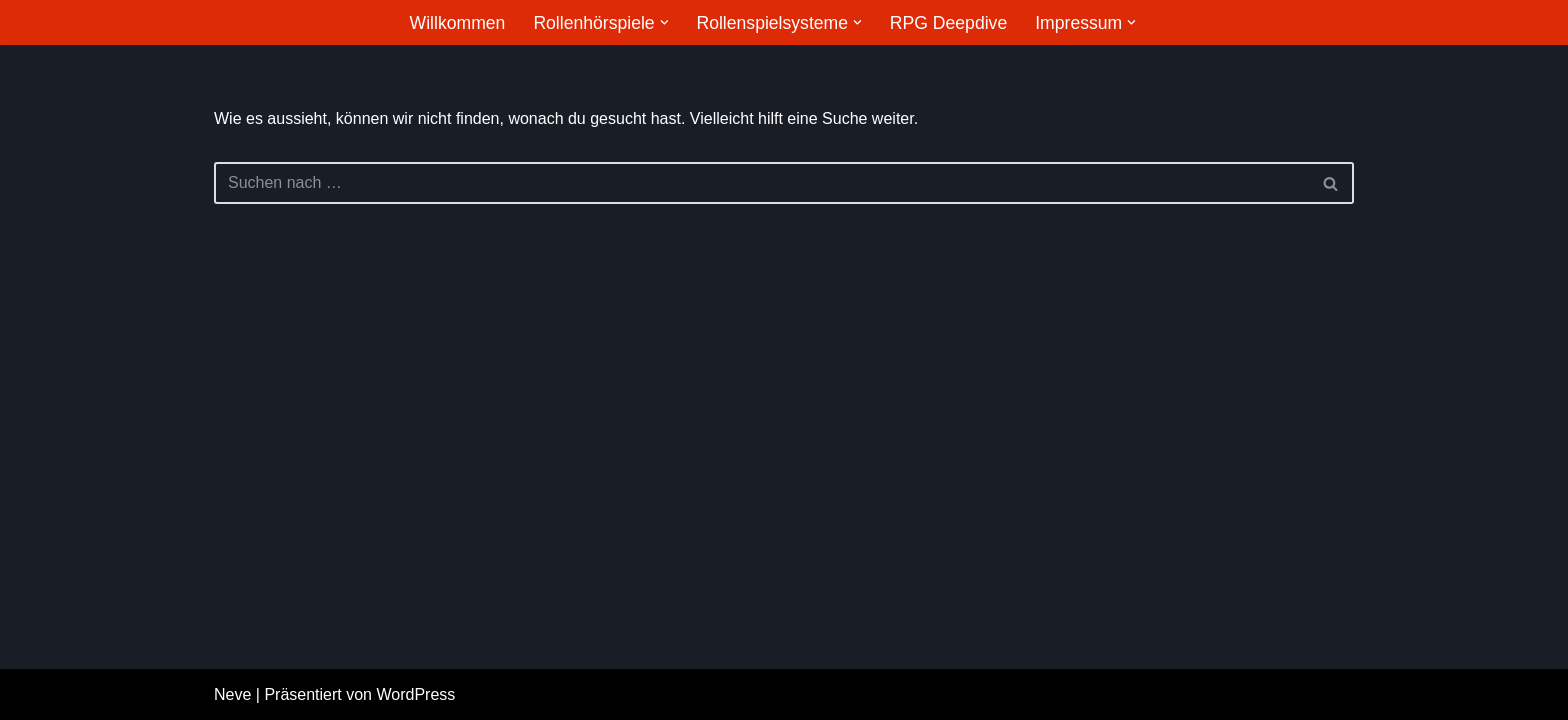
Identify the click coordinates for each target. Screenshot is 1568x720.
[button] (664, 22)
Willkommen (458, 23)
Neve (232, 694)
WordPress (415, 694)
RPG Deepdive (948, 23)
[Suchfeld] (761, 183)
